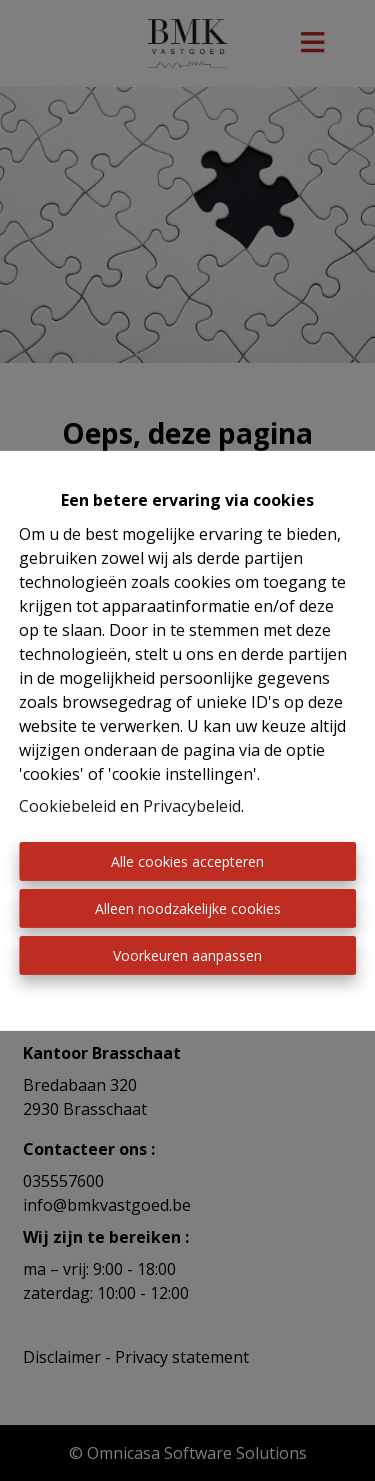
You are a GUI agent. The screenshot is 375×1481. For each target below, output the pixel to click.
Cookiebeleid (67, 806)
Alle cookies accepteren (187, 861)
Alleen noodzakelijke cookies (188, 908)
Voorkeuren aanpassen (187, 955)
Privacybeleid (192, 806)
